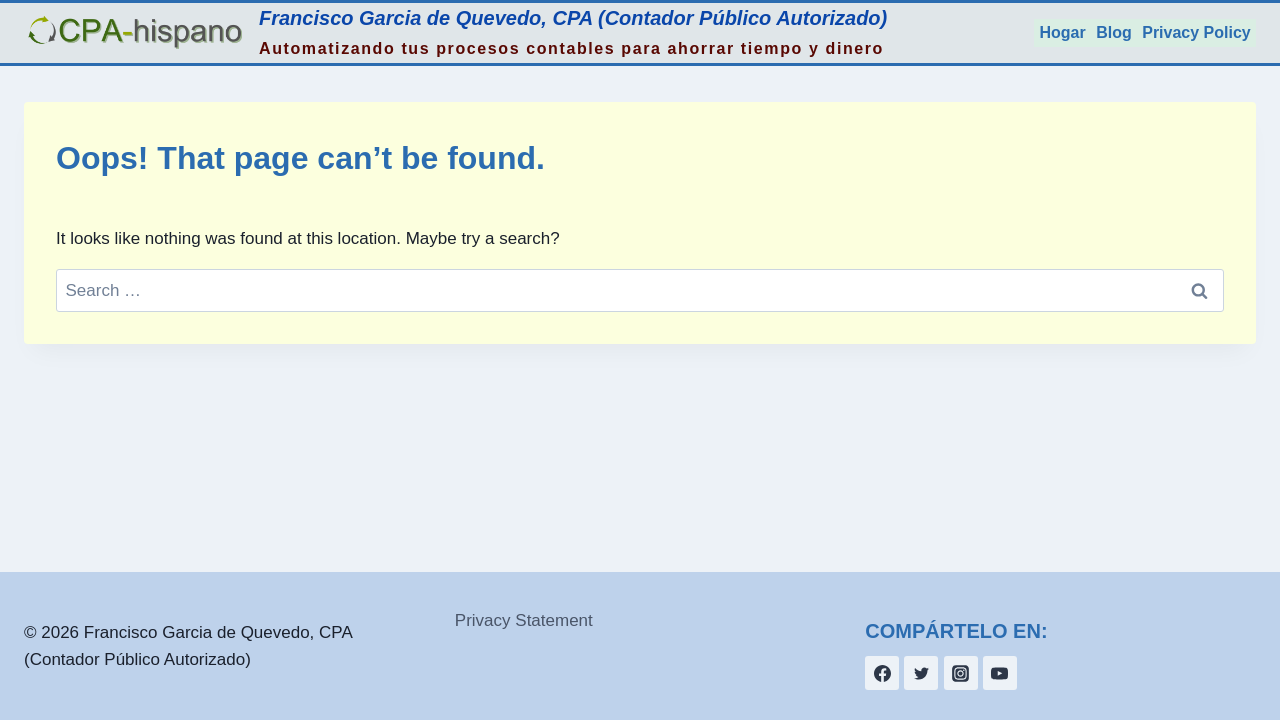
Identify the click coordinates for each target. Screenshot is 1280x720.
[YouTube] (1000, 673)
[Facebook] (882, 673)
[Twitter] (921, 673)
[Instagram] (961, 673)
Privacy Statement (524, 620)
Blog (1114, 32)
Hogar (1062, 32)
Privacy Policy (1196, 32)
